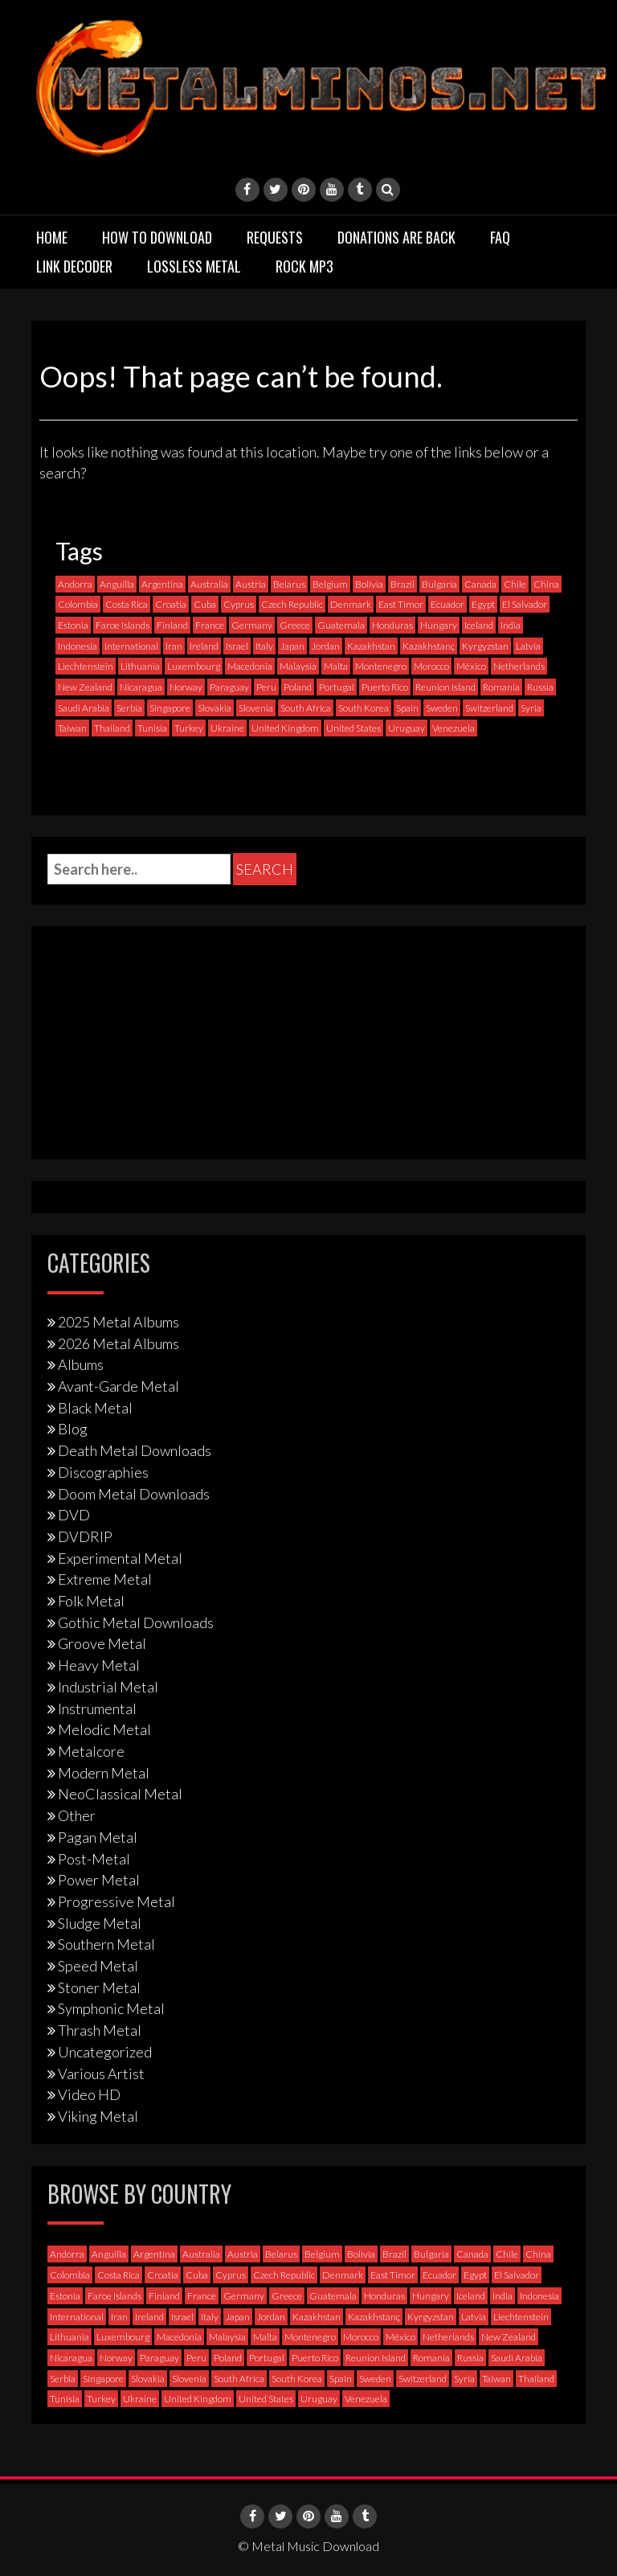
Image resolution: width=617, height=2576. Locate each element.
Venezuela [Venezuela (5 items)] (453, 728)
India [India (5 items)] (511, 625)
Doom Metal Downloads (134, 1494)
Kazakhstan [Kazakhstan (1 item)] (371, 646)
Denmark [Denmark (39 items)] (350, 604)
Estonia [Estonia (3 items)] (73, 625)
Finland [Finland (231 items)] (172, 625)
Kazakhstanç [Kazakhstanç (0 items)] (428, 646)
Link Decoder (74, 266)
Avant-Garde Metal (118, 1386)
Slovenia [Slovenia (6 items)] (256, 708)
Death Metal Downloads (134, 1450)
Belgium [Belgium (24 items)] (330, 584)
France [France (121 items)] (209, 625)
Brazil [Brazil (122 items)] (402, 584)
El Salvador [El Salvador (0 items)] (524, 604)
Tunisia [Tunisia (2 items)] (152, 728)
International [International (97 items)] (131, 646)
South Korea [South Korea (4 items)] (363, 708)
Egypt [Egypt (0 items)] (483, 604)
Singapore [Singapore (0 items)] (169, 708)
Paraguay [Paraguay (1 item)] (229, 687)
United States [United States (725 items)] (353, 728)
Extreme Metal (105, 1579)
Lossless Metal (194, 266)
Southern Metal (106, 1944)
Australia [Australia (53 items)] (209, 584)
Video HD (89, 2094)
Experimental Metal (120, 1558)
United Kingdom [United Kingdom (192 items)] (285, 728)
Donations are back (396, 237)
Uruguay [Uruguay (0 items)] (406, 728)
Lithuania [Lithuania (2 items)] (140, 666)
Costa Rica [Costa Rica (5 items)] (126, 604)
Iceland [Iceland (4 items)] (478, 625)
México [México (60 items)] (471, 666)
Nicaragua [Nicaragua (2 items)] (141, 687)
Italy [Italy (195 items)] (264, 646)
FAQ (500, 237)
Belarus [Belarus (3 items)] (289, 584)
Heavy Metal (99, 1665)
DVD (74, 1515)
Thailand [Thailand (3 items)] (112, 728)
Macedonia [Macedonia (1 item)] (249, 666)
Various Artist (101, 2073)
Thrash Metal (99, 2030)
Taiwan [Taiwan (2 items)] (72, 728)
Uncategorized (105, 2052)
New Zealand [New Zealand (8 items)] (85, 687)
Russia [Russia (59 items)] (540, 687)
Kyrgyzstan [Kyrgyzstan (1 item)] (485, 646)
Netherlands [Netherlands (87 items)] (519, 666)
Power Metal (99, 1880)
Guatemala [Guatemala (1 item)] (341, 625)
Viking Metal (98, 2116)
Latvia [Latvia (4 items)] (528, 646)
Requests (275, 237)
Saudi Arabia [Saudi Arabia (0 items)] (83, 708)
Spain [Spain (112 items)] (407, 708)
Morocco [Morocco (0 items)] (431, 666)
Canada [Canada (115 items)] (480, 584)
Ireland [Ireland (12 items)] (204, 646)
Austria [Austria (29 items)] (250, 584)
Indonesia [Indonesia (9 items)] (77, 646)
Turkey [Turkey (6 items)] (188, 728)
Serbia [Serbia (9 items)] (129, 708)
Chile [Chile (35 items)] (515, 584)
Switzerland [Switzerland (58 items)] (489, 708)
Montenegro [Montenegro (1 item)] (381, 666)
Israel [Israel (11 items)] (237, 646)
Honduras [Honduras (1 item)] (392, 625)
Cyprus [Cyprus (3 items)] (238, 604)
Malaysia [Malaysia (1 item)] (298, 666)
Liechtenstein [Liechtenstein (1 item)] (85, 666)
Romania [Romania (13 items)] (501, 687)
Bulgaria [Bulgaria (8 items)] (439, 584)
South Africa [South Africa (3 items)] (305, 708)
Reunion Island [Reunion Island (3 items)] (445, 687)
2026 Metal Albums (118, 1343)
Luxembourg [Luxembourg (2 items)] (193, 666)
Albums (81, 1364)
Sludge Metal (99, 1923)
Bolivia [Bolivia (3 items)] (369, 584)
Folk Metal (91, 1601)
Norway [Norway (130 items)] (186, 687)
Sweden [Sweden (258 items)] (442, 708)
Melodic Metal (104, 1729)
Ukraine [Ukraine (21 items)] (227, 728)
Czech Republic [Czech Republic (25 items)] (292, 604)
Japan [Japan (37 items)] (292, 646)
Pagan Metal (97, 1837)
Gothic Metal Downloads (136, 1622)
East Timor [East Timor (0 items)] (400, 604)
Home (51, 237)
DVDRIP (85, 1536)
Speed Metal (98, 1966)
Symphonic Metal (111, 2008)
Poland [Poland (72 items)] (298, 687)
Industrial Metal (108, 1687)
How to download (157, 237)
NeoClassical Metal (120, 1794)
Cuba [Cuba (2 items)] (205, 604)
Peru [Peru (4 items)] (266, 687)
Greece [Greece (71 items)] (295, 625)
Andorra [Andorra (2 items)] (75, 584)
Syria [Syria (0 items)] (531, 708)
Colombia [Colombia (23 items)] (78, 604)
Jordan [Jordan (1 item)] (326, 646)
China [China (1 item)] (546, 584)
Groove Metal (102, 1643)
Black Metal (95, 1408)
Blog (73, 1429)
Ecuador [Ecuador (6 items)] (447, 604)
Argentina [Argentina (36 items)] (162, 584)
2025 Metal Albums (118, 1322)
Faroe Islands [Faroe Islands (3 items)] (122, 625)
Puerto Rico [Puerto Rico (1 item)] (385, 687)
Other (77, 1815)
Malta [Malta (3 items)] (336, 666)
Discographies (103, 1472)
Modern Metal (103, 1773)
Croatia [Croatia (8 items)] (170, 604)
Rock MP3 (304, 266)
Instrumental (97, 1708)
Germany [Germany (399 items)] (251, 625)
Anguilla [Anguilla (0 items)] (117, 584)
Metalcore (91, 1751)
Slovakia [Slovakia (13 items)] (214, 708)
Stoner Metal (99, 1987)
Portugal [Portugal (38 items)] (336, 687)
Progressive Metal (116, 1901)
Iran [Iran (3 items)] (173, 646)
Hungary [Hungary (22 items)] (438, 625)
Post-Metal (94, 1859)
